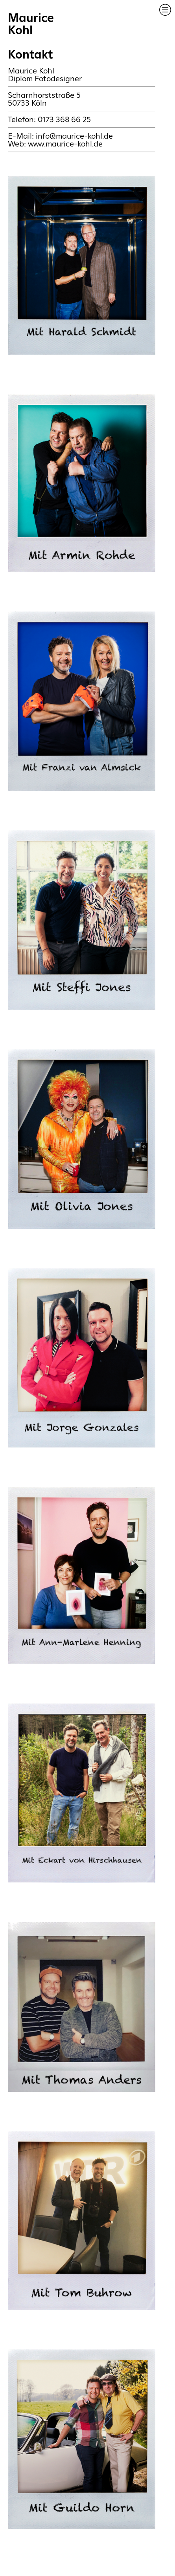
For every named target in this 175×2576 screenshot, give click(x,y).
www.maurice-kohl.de (65, 144)
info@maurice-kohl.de (74, 136)
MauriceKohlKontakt (31, 36)
